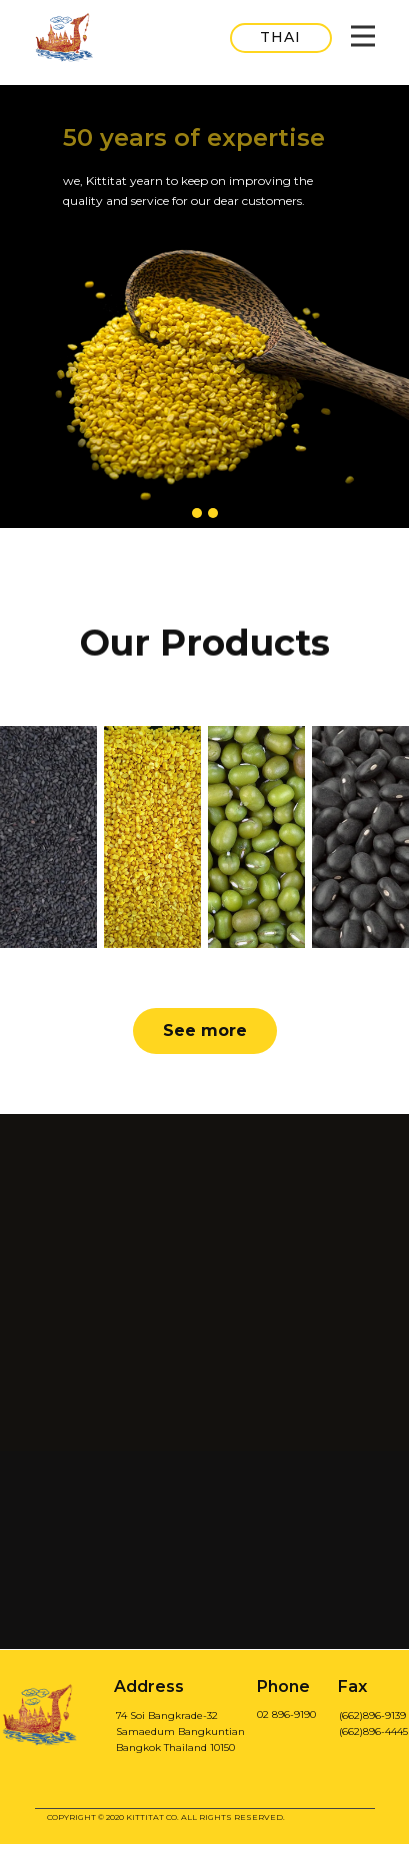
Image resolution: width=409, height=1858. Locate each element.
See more (205, 1030)
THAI (280, 37)
